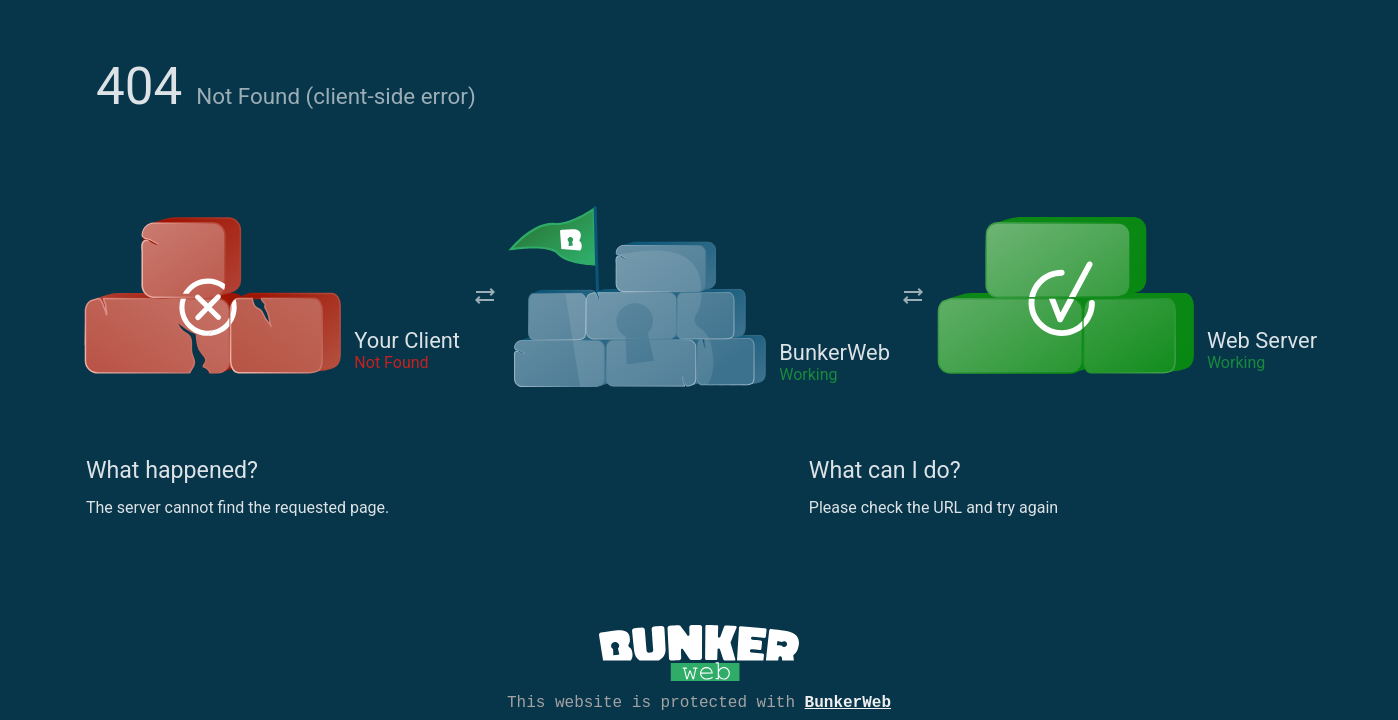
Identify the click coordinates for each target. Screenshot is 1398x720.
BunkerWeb (848, 701)
